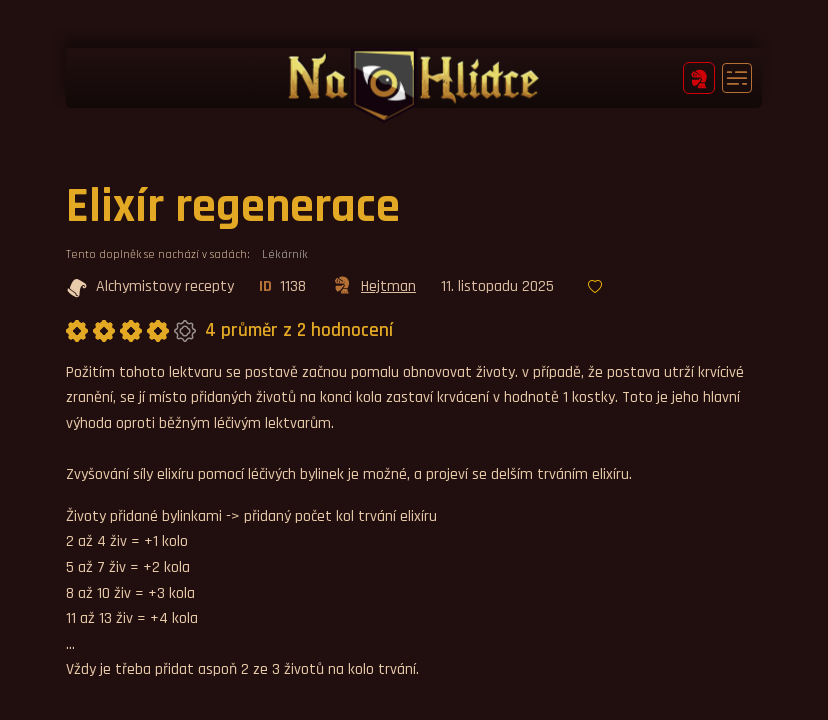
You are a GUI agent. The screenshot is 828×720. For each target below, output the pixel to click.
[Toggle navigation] (737, 78)
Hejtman (373, 288)
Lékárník (285, 254)
